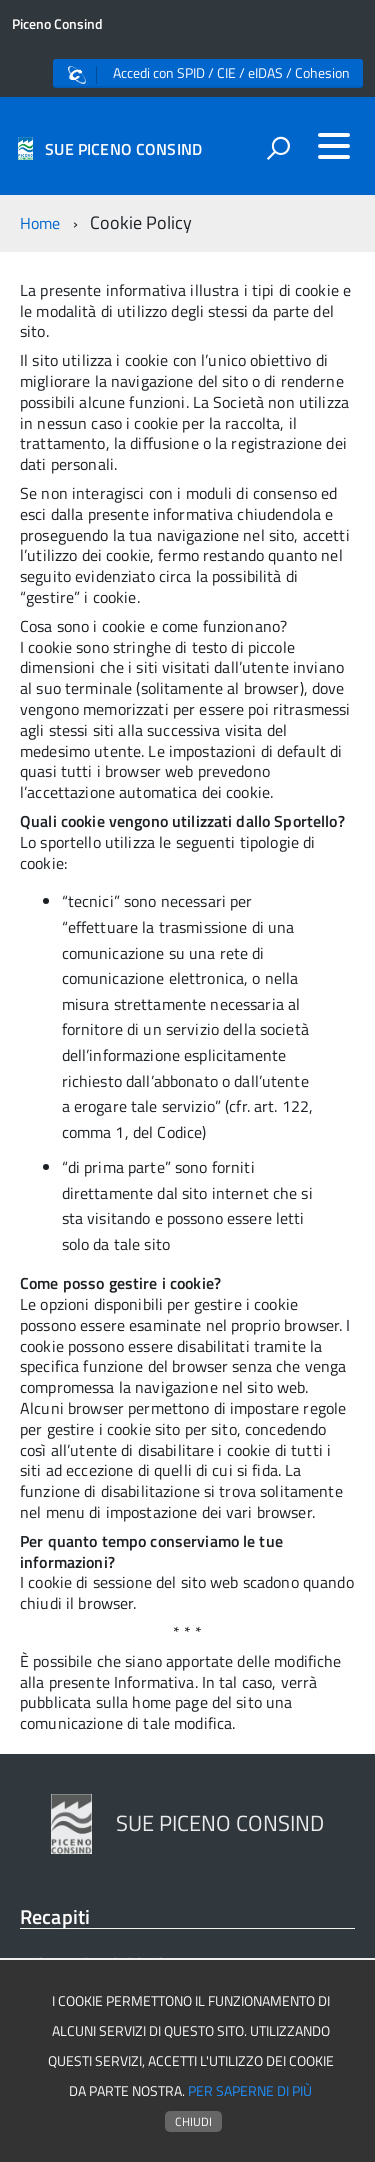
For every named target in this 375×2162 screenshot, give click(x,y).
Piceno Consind (57, 24)
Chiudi (193, 2121)
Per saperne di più (250, 2091)
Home (40, 223)
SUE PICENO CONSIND (123, 149)
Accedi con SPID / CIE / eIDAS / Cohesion (209, 73)
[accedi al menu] (334, 146)
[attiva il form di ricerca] (278, 148)
